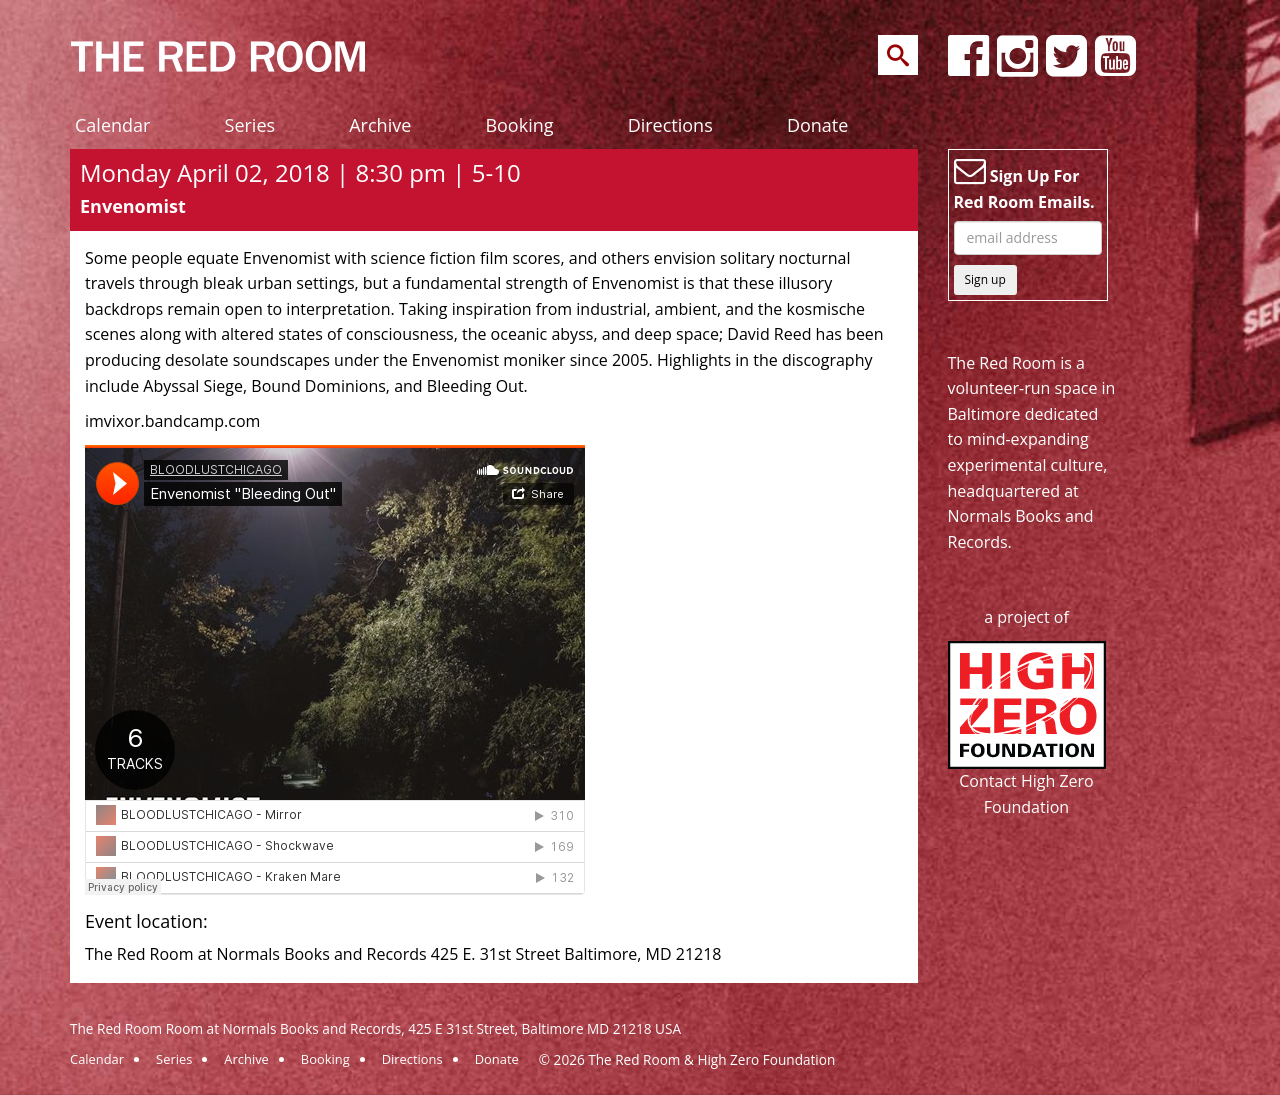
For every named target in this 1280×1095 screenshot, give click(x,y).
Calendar (112, 125)
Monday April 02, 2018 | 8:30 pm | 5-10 (300, 172)
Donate (817, 125)
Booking (519, 125)
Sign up (985, 279)
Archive (380, 125)
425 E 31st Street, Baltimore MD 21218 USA (544, 1028)
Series (250, 125)
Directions (670, 125)
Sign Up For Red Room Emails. (1024, 184)
